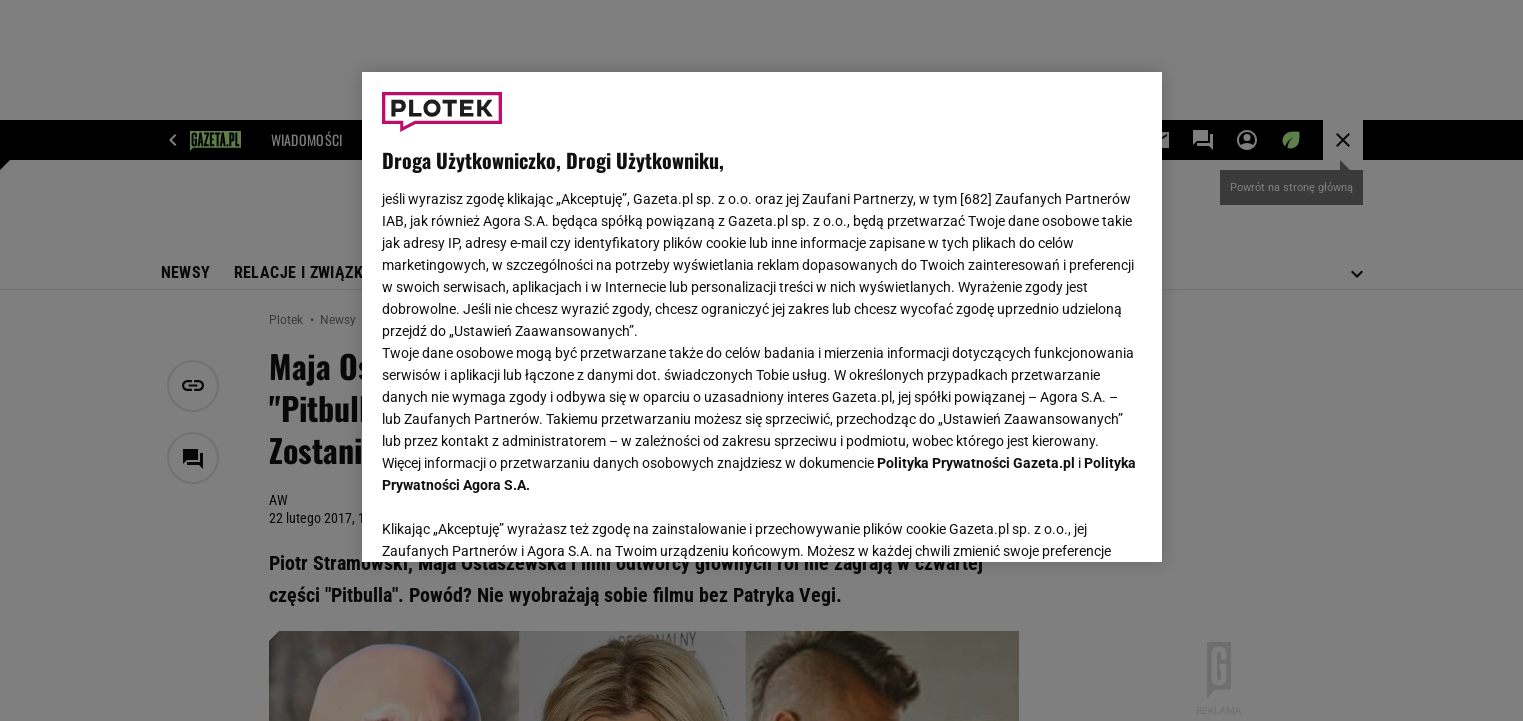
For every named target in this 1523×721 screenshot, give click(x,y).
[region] (762, 317)
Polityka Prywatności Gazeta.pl (976, 463)
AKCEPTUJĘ (1073, 523)
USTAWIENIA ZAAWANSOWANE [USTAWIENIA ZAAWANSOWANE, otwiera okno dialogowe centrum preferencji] (512, 522)
